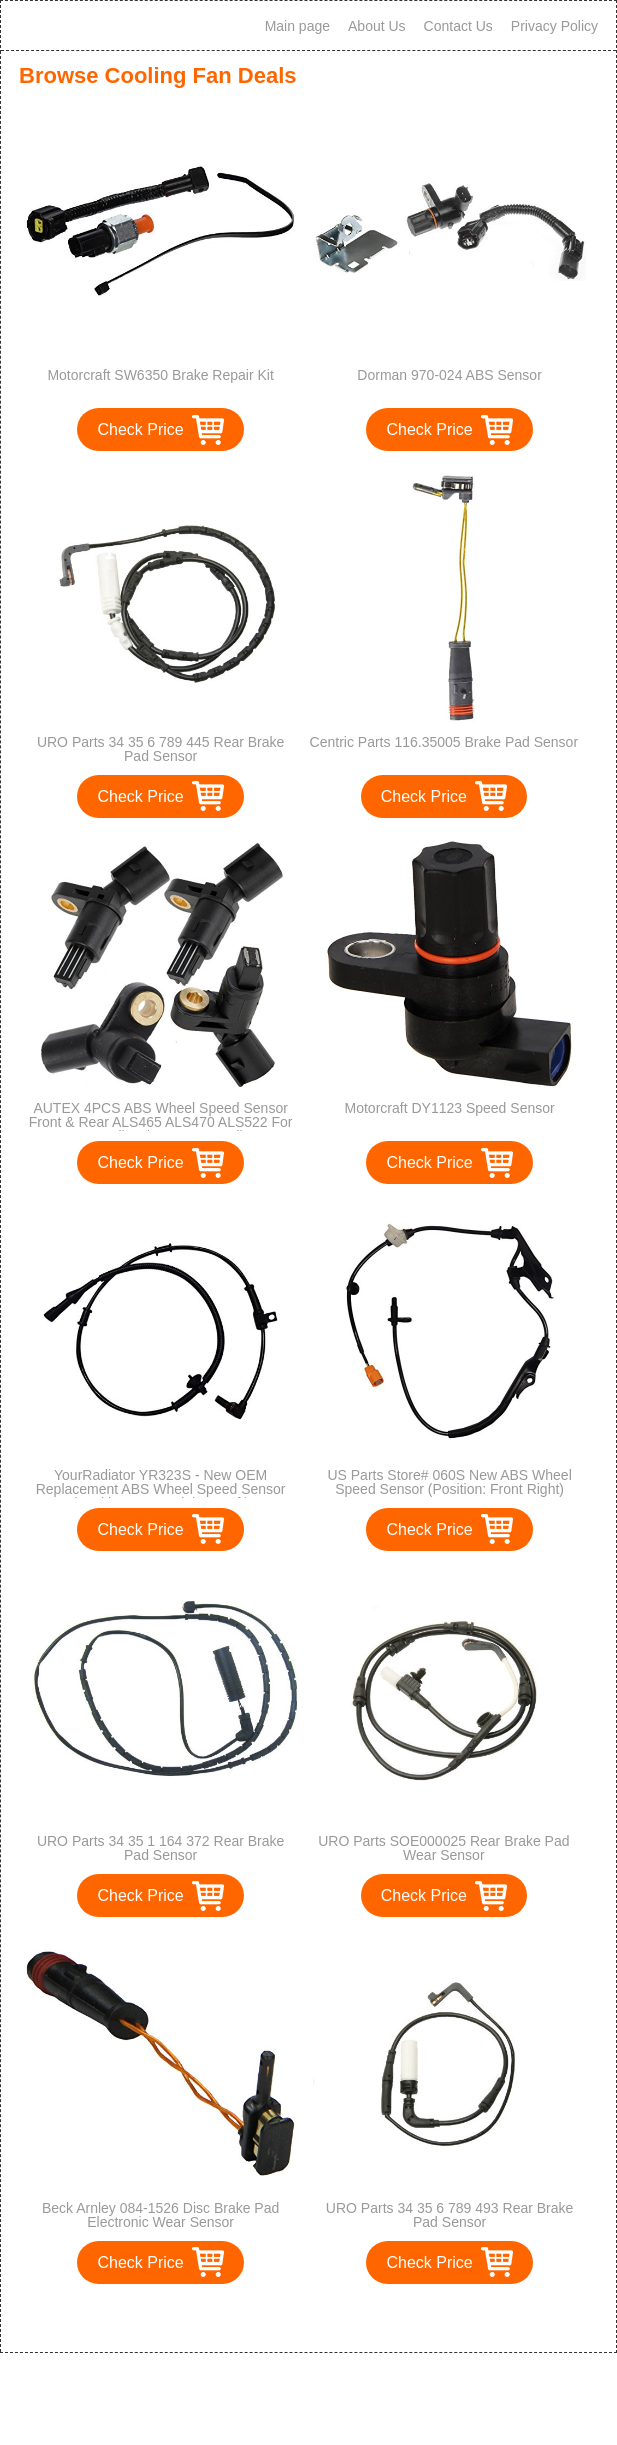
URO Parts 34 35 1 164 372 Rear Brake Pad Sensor (160, 1848)
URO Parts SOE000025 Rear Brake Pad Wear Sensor (443, 1848)
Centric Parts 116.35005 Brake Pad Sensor (444, 742)
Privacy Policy (554, 26)
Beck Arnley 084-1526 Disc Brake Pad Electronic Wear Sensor (160, 2215)
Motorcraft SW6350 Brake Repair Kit (160, 375)
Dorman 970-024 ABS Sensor (449, 375)
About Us (377, 26)
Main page (297, 26)
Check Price (140, 429)
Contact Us (458, 26)
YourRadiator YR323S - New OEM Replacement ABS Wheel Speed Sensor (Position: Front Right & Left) (161, 1489)
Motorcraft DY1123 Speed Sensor (450, 1108)
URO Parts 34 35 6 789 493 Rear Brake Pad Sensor (449, 2215)
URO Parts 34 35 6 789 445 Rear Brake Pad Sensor (160, 749)
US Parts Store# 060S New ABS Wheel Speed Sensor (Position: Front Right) (449, 1482)
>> (345, 2316)
